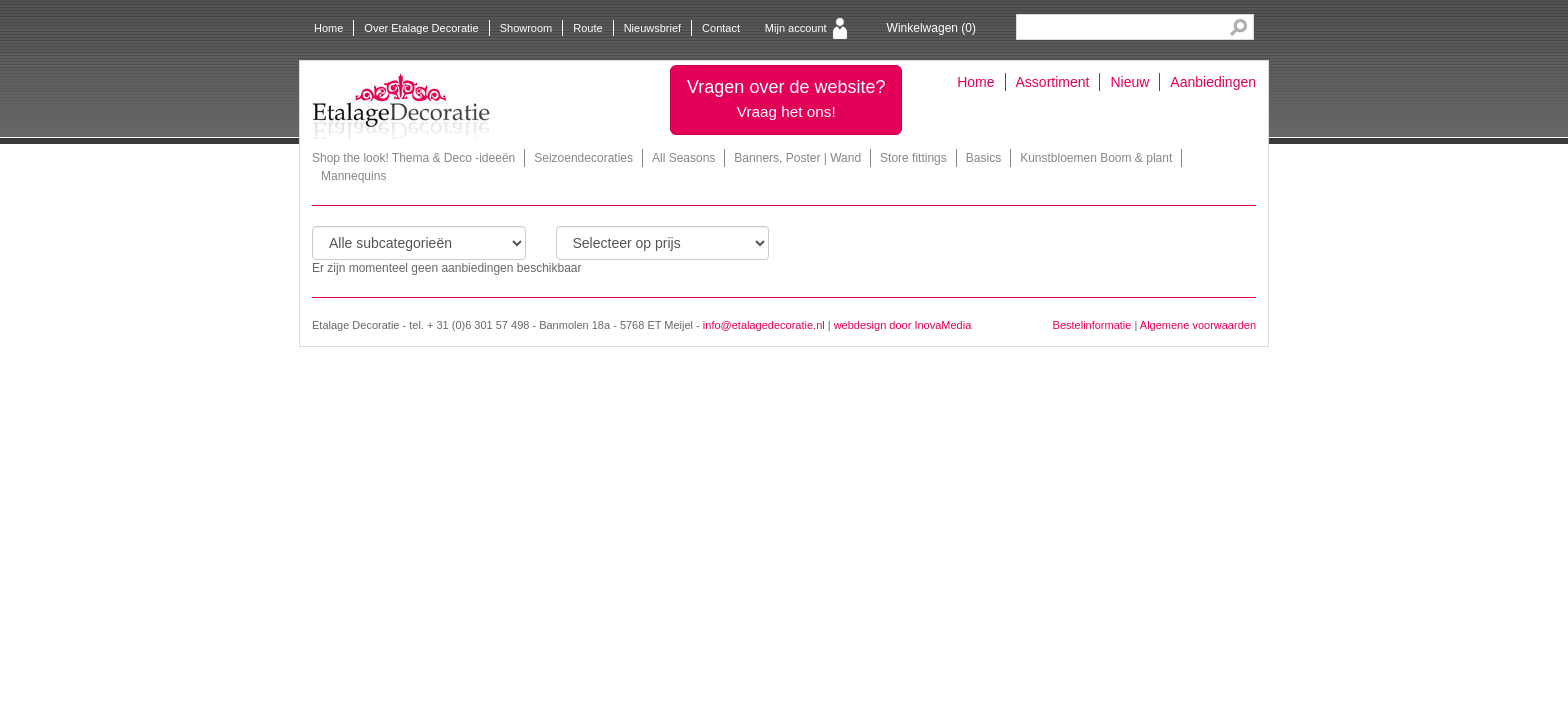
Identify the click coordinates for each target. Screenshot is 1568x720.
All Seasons (683, 158)
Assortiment (1053, 82)
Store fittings (913, 158)
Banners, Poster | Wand (797, 158)
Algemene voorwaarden (1198, 325)
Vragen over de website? (786, 98)
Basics (983, 158)
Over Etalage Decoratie (421, 28)
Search (1238, 27)
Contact (721, 28)
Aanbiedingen (1213, 82)
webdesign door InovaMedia (903, 325)
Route (587, 28)
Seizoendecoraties (583, 158)
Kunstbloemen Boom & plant (1096, 158)
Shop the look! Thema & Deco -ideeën (413, 158)
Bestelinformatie (1092, 325)
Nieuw (1129, 82)
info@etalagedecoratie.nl (764, 325)
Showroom (526, 28)
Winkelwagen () (931, 28)
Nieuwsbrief (652, 28)
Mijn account (796, 28)
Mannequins (353, 176)
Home (328, 28)
